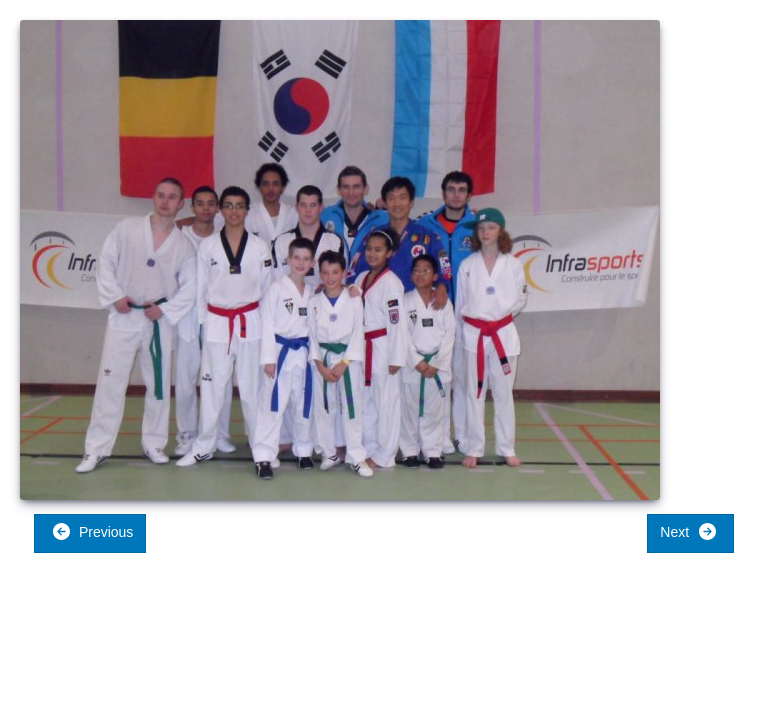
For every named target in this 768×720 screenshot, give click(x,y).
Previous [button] (92, 531)
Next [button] (688, 531)
